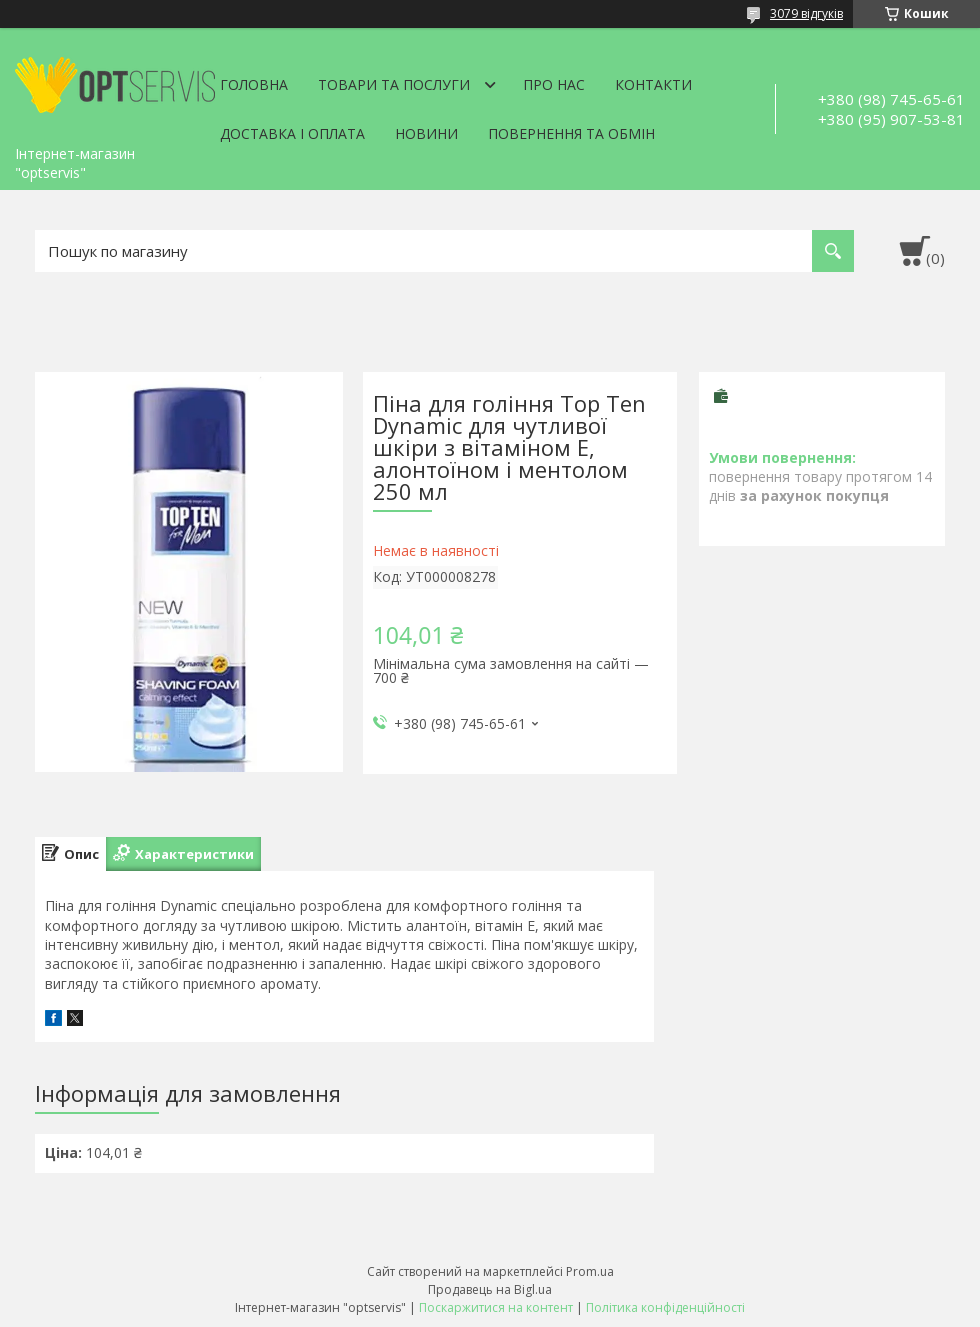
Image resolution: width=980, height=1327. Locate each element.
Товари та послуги (394, 84)
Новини (426, 133)
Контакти (653, 84)
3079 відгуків (806, 13)
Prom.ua (590, 1271)
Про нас (554, 84)
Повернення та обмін (571, 133)
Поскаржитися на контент (496, 1307)
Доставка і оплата (292, 133)
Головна (254, 84)
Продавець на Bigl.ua (490, 1289)
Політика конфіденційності (665, 1307)
